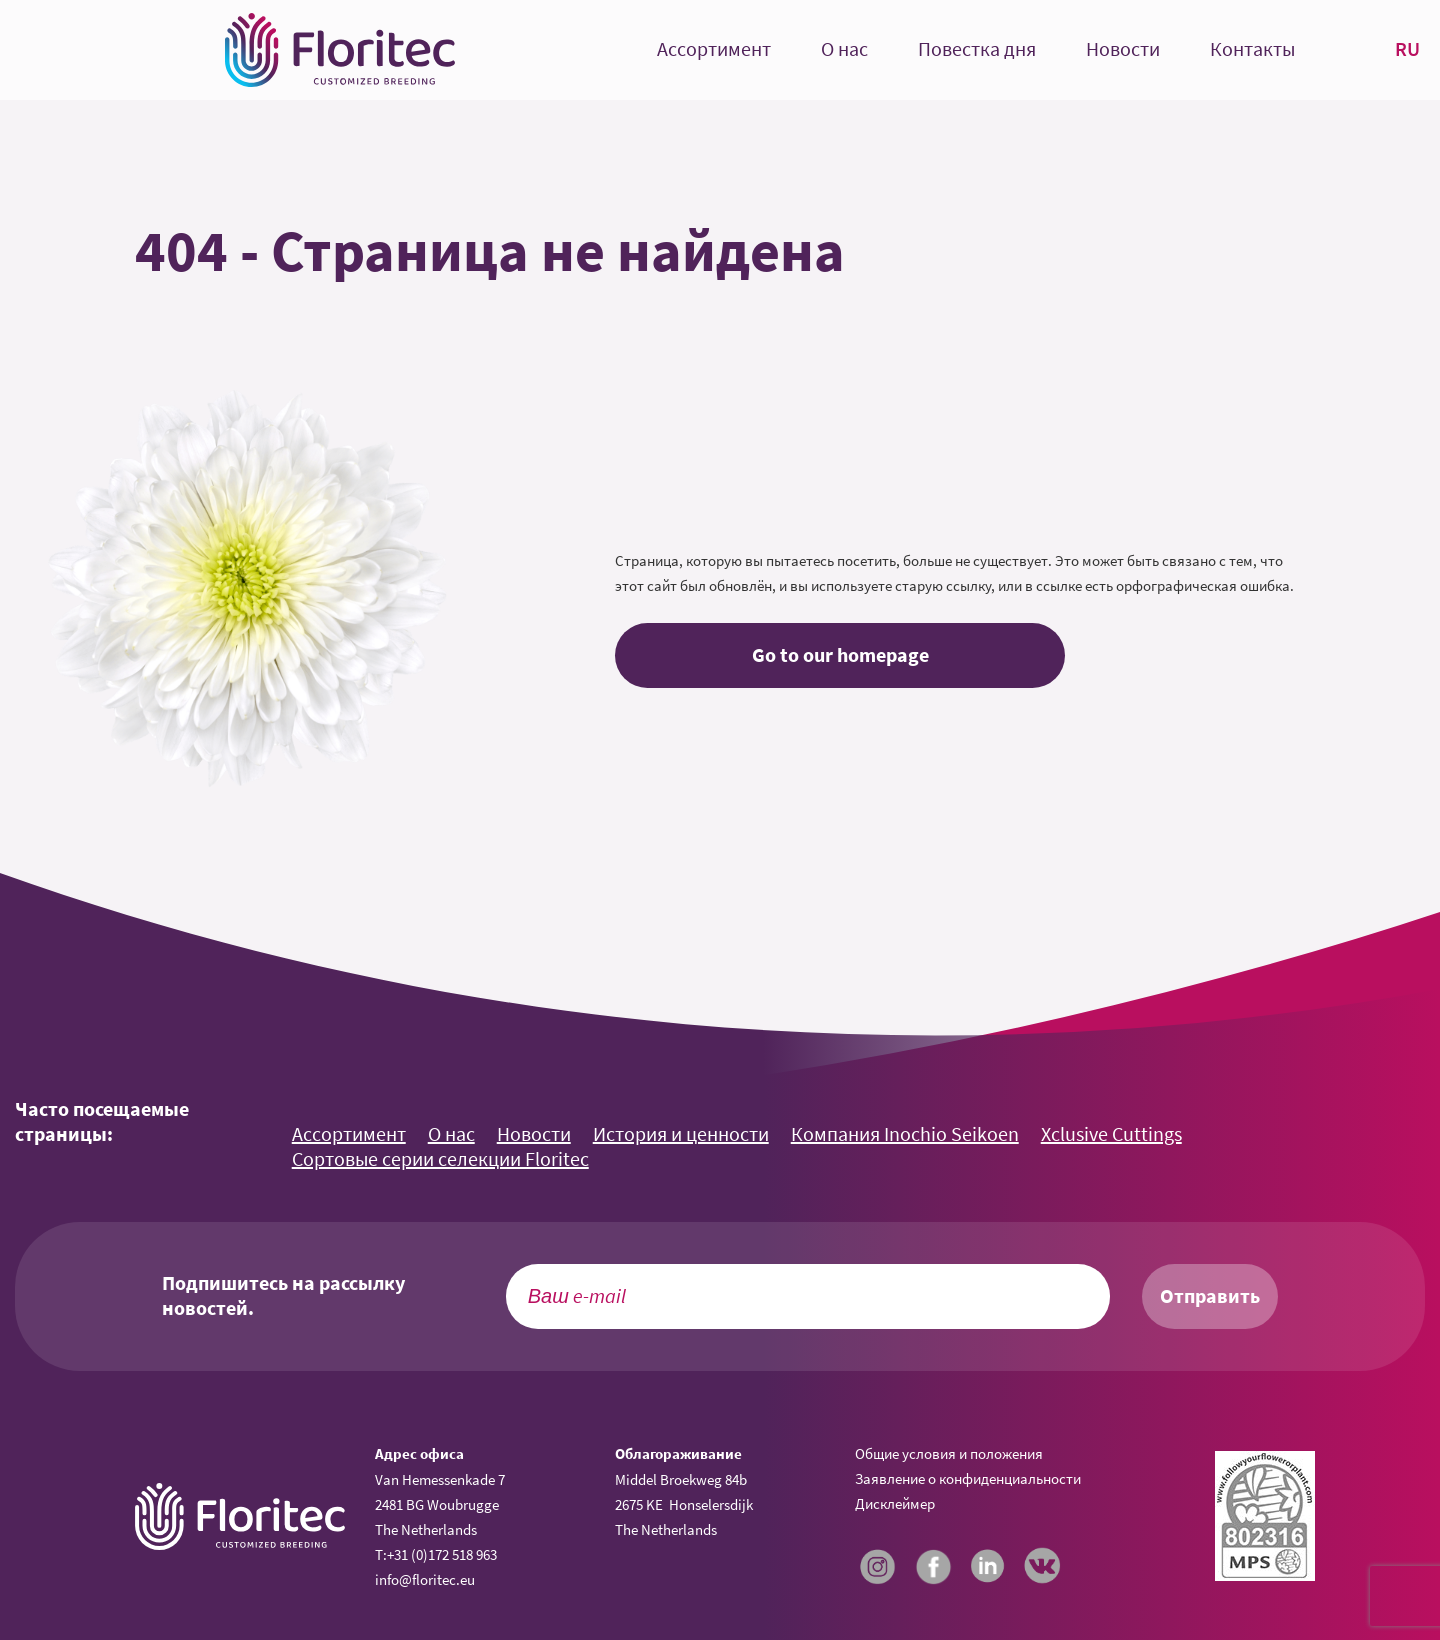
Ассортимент (714, 49)
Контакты (1252, 49)
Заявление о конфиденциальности (968, 1478)
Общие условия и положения (949, 1453)
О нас (844, 49)
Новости (1123, 49)
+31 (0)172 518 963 (442, 1554)
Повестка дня (977, 49)
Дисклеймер (895, 1503)
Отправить (1210, 1296)
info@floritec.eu (425, 1579)
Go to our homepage (840, 655)
